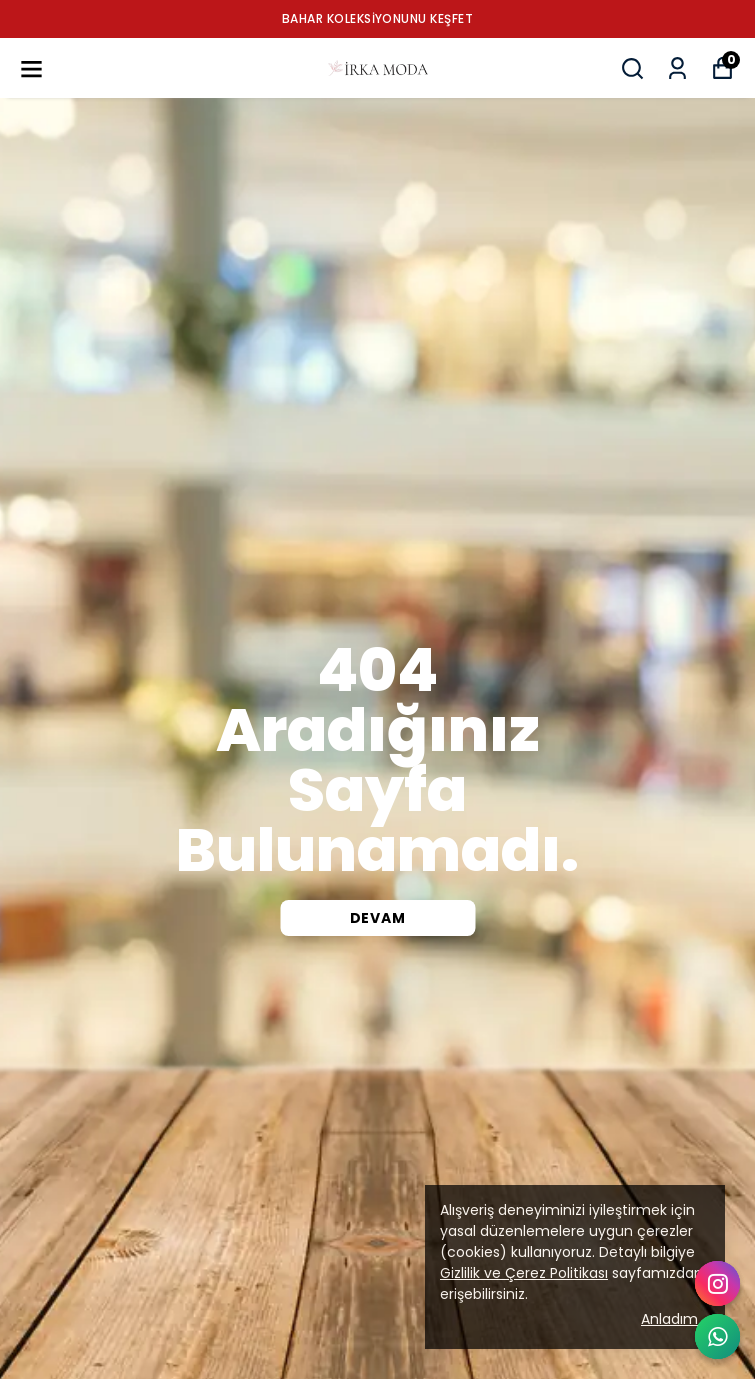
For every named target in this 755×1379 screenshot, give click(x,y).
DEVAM (378, 918)
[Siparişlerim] (677, 68)
